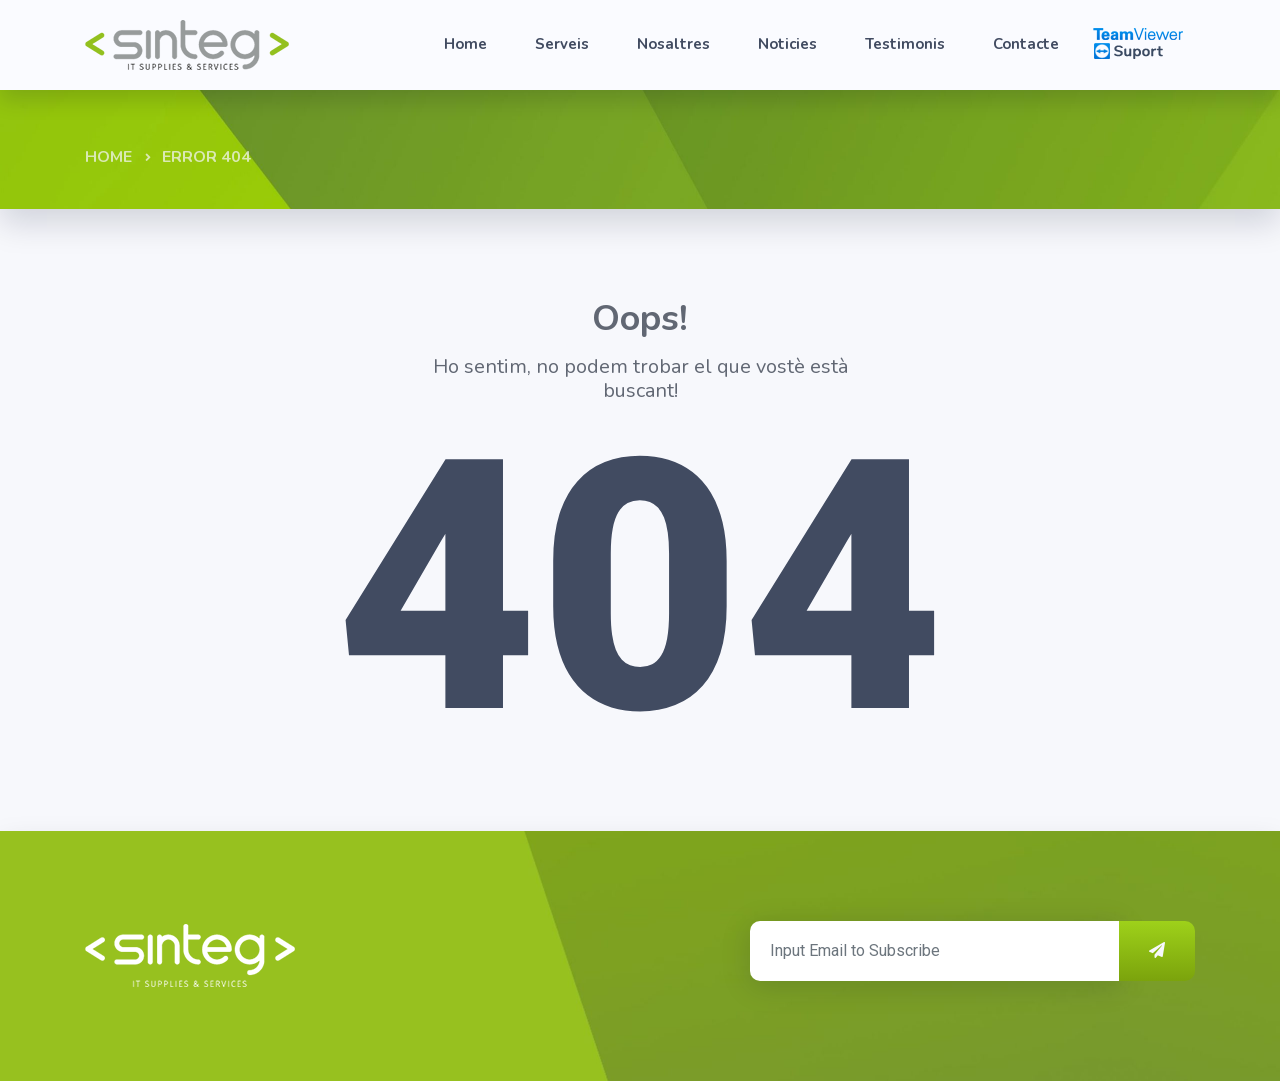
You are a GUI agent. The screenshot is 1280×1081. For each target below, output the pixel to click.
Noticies (787, 44)
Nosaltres (673, 44)
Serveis (562, 44)
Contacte (1026, 44)
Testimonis (905, 44)
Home (465, 44)
